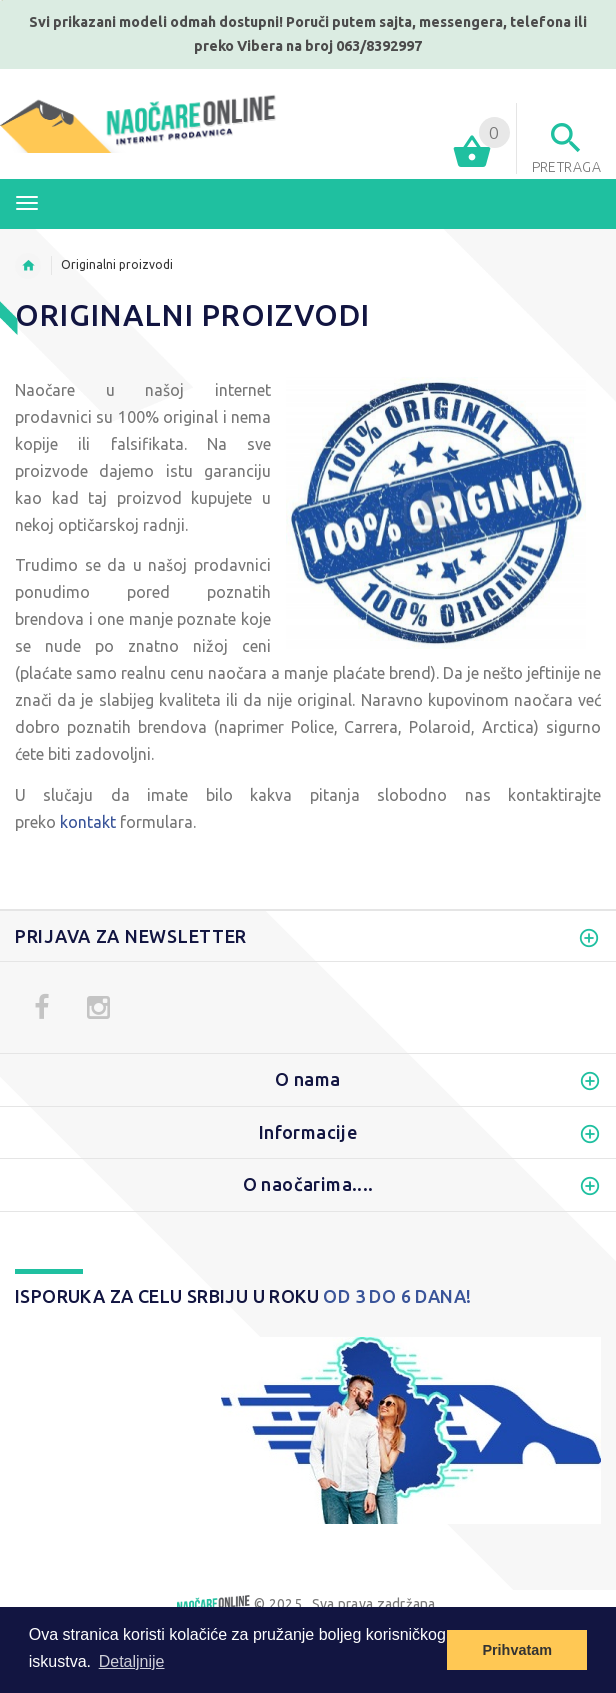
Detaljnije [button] (132, 1661)
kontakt (88, 822)
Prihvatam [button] (517, 1650)
